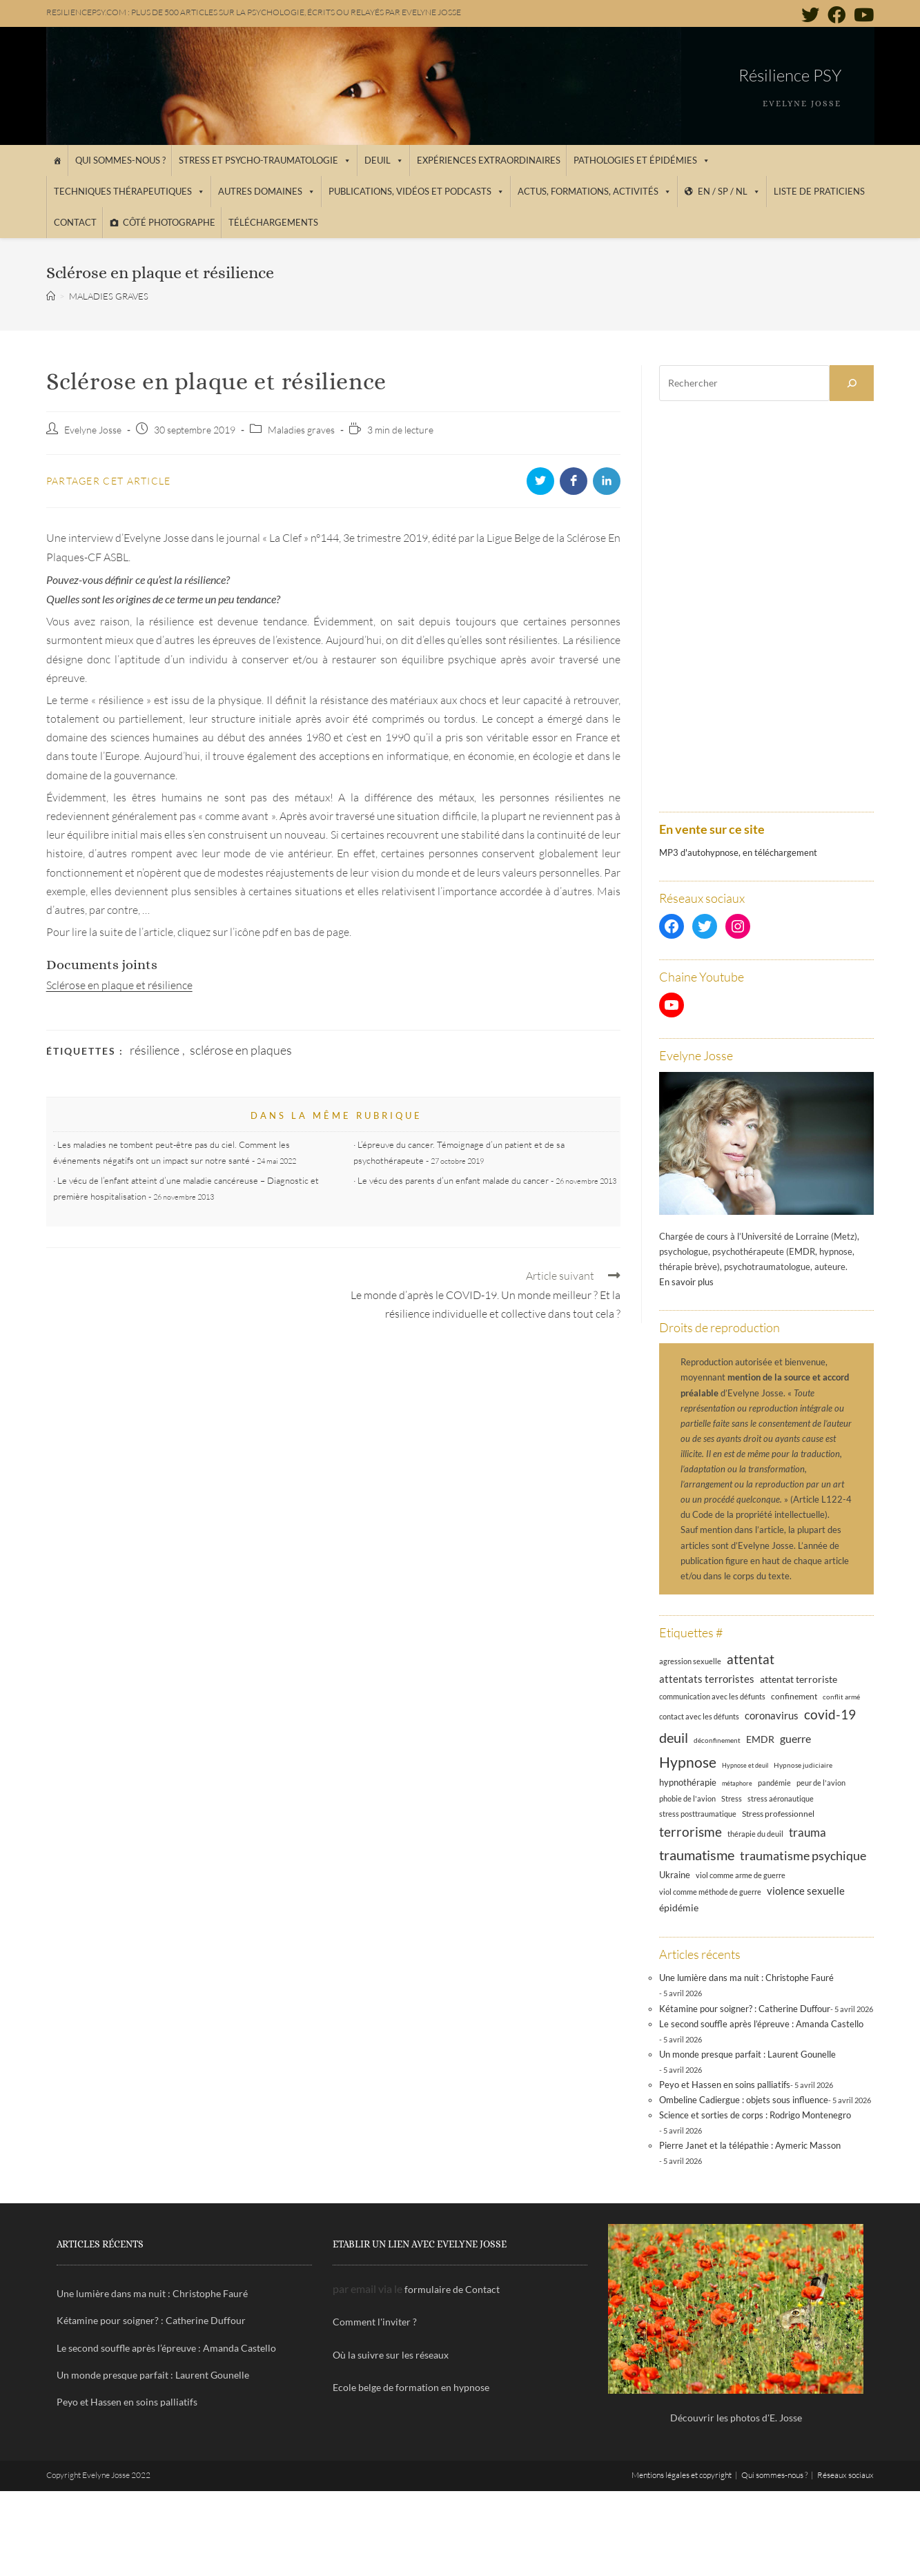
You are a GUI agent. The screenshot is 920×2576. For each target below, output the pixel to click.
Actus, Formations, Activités (595, 191)
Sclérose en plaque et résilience (119, 985)
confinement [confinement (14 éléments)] (794, 1696)
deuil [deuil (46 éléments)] (673, 1737)
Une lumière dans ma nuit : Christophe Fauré (746, 1977)
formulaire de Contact (452, 2289)
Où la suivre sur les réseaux (391, 2355)
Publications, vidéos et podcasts (417, 191)
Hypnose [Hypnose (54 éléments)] (687, 1762)
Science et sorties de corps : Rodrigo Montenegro (755, 2114)
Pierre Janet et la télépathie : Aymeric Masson (750, 2145)
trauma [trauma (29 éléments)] (807, 1832)
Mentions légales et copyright (682, 2475)
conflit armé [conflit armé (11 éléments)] (841, 1696)
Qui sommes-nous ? (120, 160)
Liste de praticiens (819, 191)
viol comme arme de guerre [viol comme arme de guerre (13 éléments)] (740, 1875)
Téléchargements (273, 222)
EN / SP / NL (729, 191)
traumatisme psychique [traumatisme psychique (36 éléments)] (803, 1855)
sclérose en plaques (241, 1049)
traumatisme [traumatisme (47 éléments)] (696, 1854)
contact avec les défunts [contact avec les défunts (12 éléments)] (699, 1717)
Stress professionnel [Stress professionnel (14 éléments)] (778, 1813)
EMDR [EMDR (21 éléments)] (760, 1739)
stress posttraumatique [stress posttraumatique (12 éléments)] (697, 1814)
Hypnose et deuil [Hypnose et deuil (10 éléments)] (745, 1765)
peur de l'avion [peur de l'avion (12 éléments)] (820, 1783)
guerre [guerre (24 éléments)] (795, 1739)
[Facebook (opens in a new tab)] (836, 14)
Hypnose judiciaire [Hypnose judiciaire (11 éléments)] (803, 1765)
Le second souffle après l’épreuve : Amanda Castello (761, 2023)
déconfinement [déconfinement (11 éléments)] (717, 1740)
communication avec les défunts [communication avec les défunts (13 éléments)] (712, 1696)
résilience (154, 1049)
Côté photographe (169, 222)
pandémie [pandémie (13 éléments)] (774, 1782)
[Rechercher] (852, 383)
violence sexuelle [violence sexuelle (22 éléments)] (806, 1890)
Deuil (384, 160)
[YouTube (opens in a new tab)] (862, 14)
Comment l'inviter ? (375, 2322)
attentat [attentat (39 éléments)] (750, 1659)
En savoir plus (686, 1281)
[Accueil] (57, 160)
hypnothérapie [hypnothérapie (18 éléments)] (687, 1782)
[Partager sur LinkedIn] (606, 481)
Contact (75, 222)
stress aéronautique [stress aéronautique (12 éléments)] (780, 1799)
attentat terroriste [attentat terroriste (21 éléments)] (798, 1679)
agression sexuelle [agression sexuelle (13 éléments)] (690, 1661)
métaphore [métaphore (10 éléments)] (737, 1783)
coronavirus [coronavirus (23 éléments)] (772, 1715)
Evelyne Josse (92, 430)
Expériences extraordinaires (488, 160)
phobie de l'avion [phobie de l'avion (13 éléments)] (687, 1798)
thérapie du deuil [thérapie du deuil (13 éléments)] (755, 1833)
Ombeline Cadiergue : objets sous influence (743, 2099)
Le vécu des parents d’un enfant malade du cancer (453, 1180)
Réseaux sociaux (845, 2475)
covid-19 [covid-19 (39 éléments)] (830, 1714)
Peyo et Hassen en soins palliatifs (724, 2084)
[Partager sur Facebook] (573, 481)
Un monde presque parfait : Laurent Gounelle (747, 2054)
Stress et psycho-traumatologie (265, 160)
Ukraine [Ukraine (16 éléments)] (674, 1875)
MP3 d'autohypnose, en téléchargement (738, 852)
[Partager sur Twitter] (540, 481)
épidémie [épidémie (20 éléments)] (678, 1907)
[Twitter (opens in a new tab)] (810, 14)
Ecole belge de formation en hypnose (411, 2387)
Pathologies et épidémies (642, 160)
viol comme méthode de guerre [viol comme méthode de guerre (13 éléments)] (710, 1891)
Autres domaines (266, 191)
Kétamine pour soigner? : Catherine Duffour (744, 2008)
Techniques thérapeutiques (129, 191)
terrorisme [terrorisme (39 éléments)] (690, 1832)
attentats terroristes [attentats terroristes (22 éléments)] (706, 1678)
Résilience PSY (789, 75)
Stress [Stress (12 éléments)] (731, 1799)
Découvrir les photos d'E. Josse (736, 2417)
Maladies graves (301, 430)
